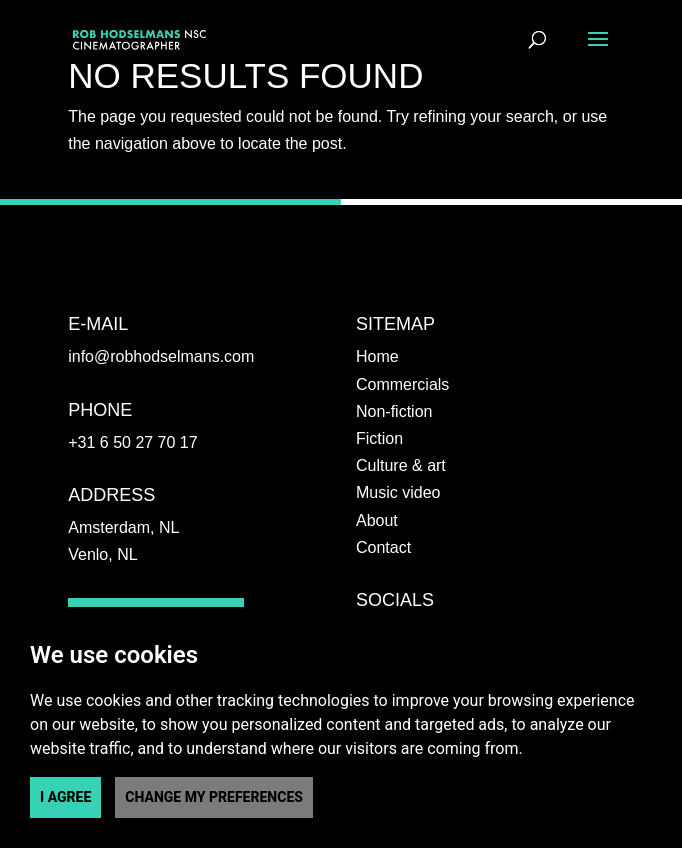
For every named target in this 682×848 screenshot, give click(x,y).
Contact (383, 547)
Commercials (402, 384)
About (377, 520)
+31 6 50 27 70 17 (132, 442)
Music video (398, 492)
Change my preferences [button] (214, 797)
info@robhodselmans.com (161, 356)
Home (377, 356)
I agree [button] (65, 797)
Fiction (379, 438)
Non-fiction (394, 411)
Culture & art (401, 465)
